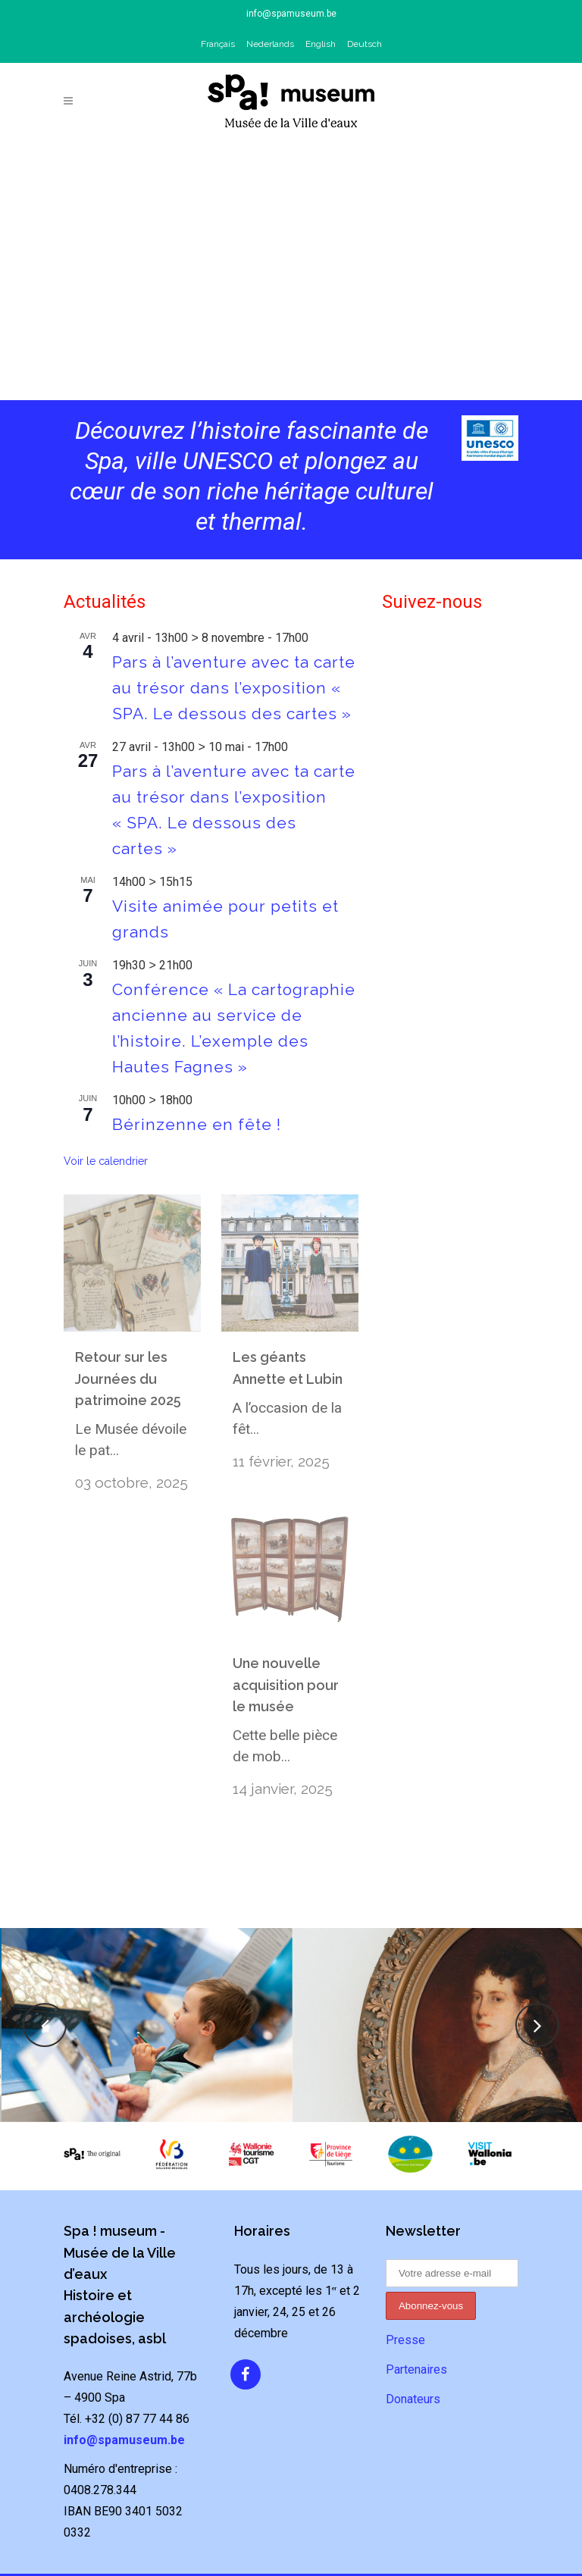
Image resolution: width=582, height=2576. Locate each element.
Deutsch (364, 44)
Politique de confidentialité (291, 2556)
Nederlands (270, 44)
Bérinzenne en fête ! (196, 1124)
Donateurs (413, 2361)
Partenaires (416, 2331)
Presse (405, 2302)
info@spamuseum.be (291, 13)
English (320, 44)
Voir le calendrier (106, 1161)
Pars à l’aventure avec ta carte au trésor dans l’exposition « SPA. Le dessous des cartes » (233, 688)
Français (218, 44)
